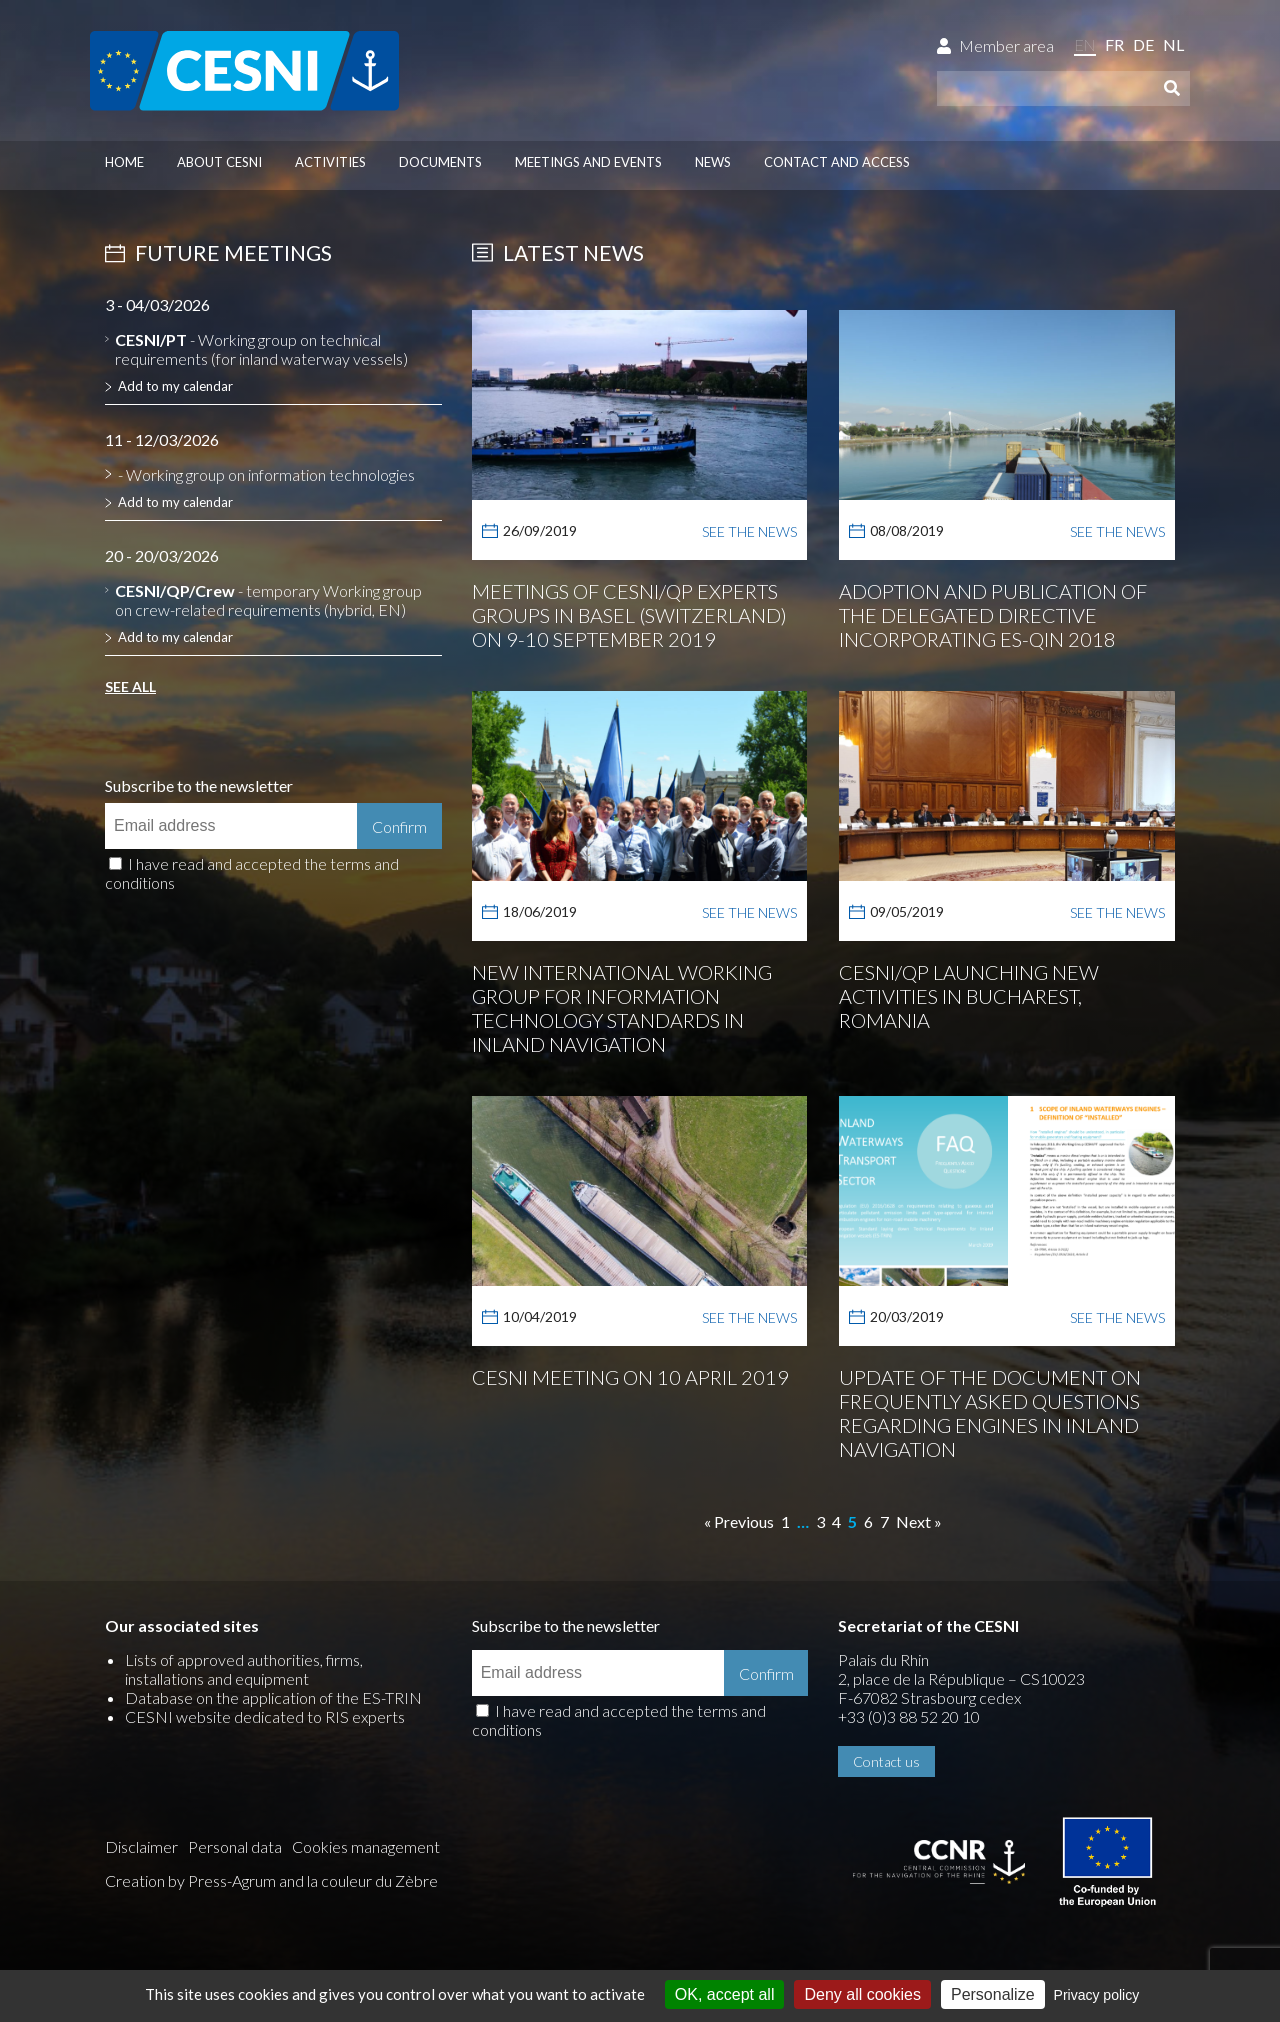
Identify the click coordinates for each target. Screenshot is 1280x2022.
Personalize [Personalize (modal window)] (993, 1994)
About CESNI (219, 162)
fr (1114, 44)
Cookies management (366, 1846)
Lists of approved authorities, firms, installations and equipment (244, 1669)
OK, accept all (725, 1994)
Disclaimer (141, 1846)
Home (124, 162)
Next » (919, 1521)
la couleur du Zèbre (372, 1880)
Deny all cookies (862, 1994)
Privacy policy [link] (1097, 1995)
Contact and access (837, 162)
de (1143, 44)
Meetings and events (588, 162)
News (713, 162)
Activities (330, 162)
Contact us (886, 1761)
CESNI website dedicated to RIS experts (265, 1716)
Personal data (235, 1846)
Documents (440, 162)
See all (130, 686)
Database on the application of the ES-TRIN (273, 1697)
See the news (749, 531)
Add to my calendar (175, 386)
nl (1173, 44)
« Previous (739, 1521)
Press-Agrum (232, 1880)
